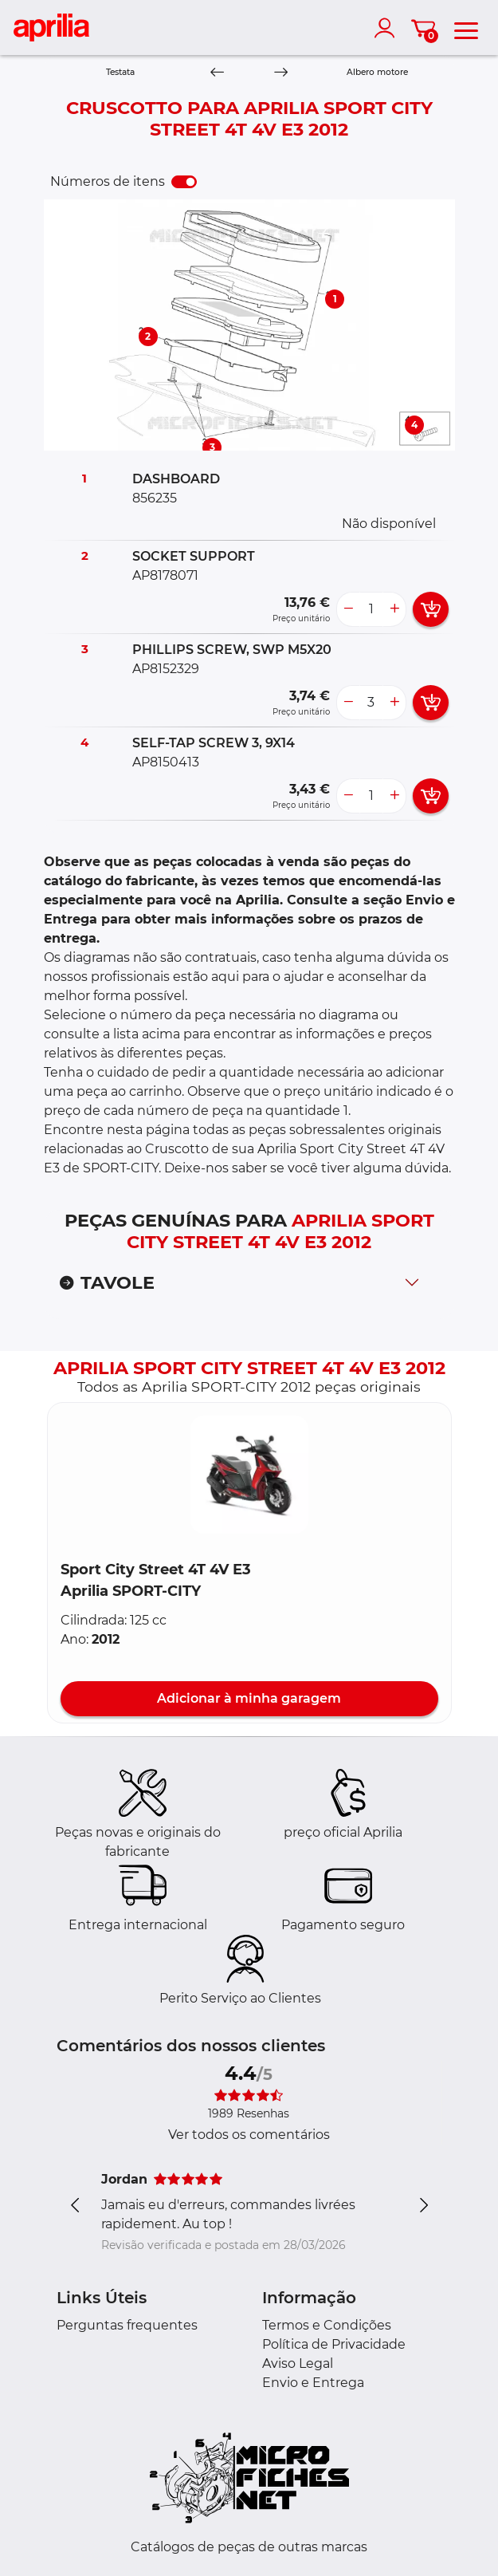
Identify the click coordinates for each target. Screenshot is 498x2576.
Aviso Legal (297, 2363)
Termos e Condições (326, 2325)
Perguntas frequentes (127, 2325)
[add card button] (431, 609)
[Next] (281, 73)
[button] (249, 1475)
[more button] (394, 609)
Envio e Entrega (313, 2382)
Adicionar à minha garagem (249, 1698)
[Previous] (217, 73)
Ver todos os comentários (249, 2134)
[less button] (348, 609)
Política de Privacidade (334, 2344)
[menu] (466, 28)
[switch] (184, 181)
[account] (388, 28)
